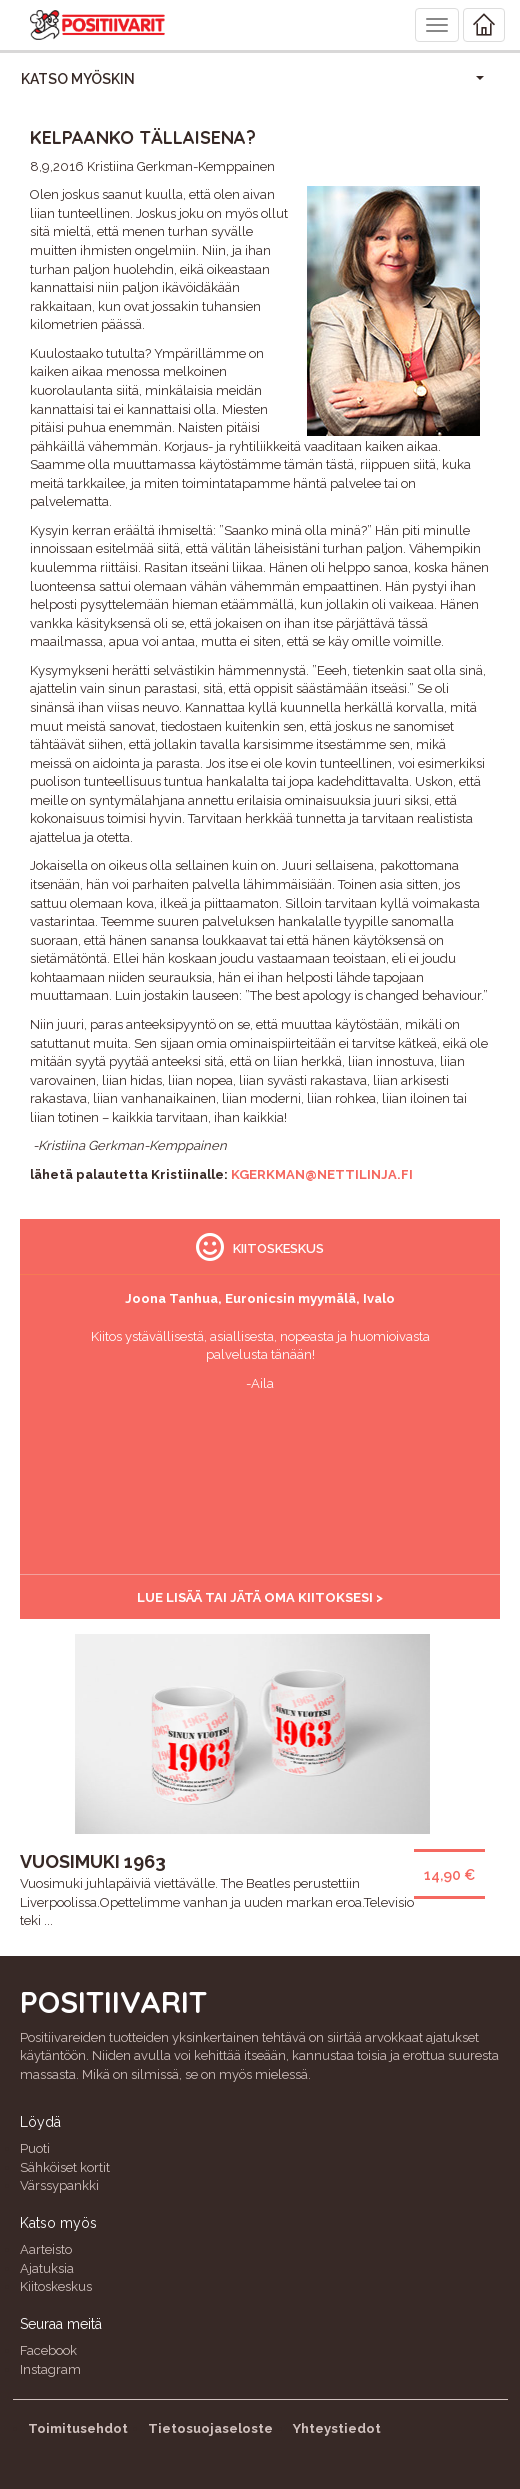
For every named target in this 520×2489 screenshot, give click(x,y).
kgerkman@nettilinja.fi (322, 1174)
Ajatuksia (47, 2268)
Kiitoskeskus (56, 2286)
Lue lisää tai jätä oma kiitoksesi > (260, 1597)
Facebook (48, 2350)
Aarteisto (46, 2249)
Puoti (35, 2148)
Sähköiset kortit (65, 2167)
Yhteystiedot (337, 2428)
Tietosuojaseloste (210, 2428)
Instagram (50, 2369)
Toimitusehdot (78, 2428)
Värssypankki (59, 2185)
